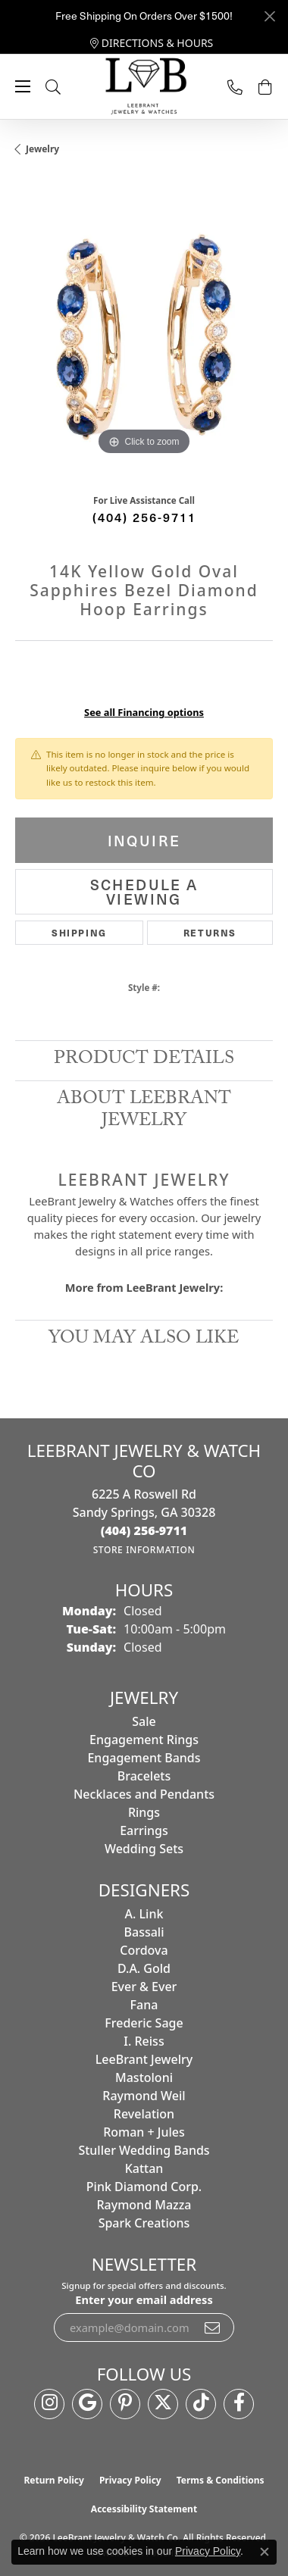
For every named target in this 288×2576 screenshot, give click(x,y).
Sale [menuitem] (143, 1721)
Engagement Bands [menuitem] (143, 1757)
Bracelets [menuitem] (144, 1776)
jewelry (42, 148)
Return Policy (53, 2480)
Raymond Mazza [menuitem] (143, 2204)
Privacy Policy (130, 2480)
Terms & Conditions (221, 2480)
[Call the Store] (144, 1530)
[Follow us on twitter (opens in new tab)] (163, 2404)
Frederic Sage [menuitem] (144, 2023)
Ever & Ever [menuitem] (144, 1986)
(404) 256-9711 (144, 517)
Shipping (79, 932)
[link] (152, 43)
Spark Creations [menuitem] (144, 2223)
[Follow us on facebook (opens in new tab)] (239, 2404)
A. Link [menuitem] (144, 1913)
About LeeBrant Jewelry (144, 1111)
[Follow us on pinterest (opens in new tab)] (125, 2404)
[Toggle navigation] (22, 86)
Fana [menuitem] (144, 2004)
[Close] (269, 16)
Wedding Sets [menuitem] (144, 1848)
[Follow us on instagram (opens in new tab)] (49, 2404)
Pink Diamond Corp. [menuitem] (144, 2186)
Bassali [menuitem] (144, 1932)
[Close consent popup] (264, 2551)
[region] (144, 330)
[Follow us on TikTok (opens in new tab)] (201, 2404)
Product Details (144, 1060)
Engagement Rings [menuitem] (144, 1739)
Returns (209, 932)
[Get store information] (144, 1549)
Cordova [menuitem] (143, 1950)
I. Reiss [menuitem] (144, 2041)
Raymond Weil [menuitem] (143, 2095)
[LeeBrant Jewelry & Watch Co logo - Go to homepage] (144, 87)
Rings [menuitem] (144, 1812)
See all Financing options (144, 712)
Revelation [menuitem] (144, 2114)
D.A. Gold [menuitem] (144, 1968)
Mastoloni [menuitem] (144, 2077)
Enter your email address (143, 2299)
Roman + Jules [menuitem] (144, 2132)
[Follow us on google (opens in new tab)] (87, 2404)
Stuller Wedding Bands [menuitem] (143, 2150)
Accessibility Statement (144, 2509)
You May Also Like (144, 1339)
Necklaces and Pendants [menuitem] (144, 1794)
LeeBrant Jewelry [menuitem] (144, 2059)
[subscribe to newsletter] (213, 2327)
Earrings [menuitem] (144, 1830)
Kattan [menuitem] (144, 2168)
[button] (68, 87)
